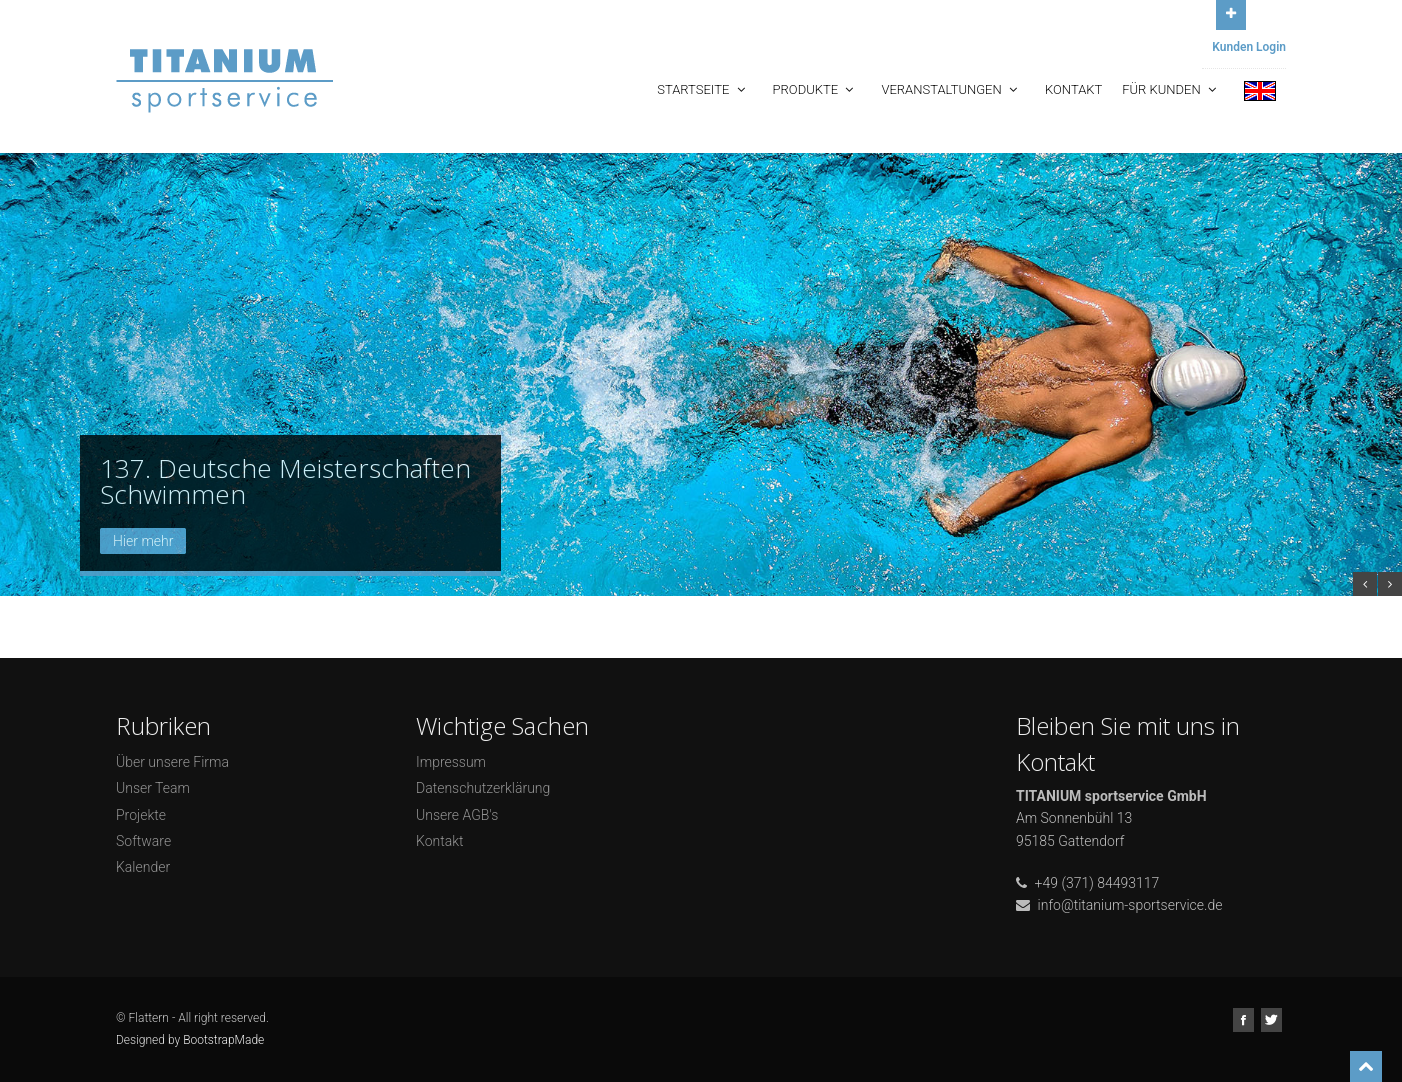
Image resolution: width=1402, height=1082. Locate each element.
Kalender (143, 867)
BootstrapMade (223, 1040)
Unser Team (153, 788)
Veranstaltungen (951, 89)
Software (143, 841)
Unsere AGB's (457, 815)
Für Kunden (1171, 89)
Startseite (702, 89)
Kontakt (1073, 89)
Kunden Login (1249, 47)
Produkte (815, 89)
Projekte (141, 815)
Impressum (451, 762)
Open (1231, 12)
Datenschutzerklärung (483, 788)
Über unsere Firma (172, 762)
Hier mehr (143, 541)
